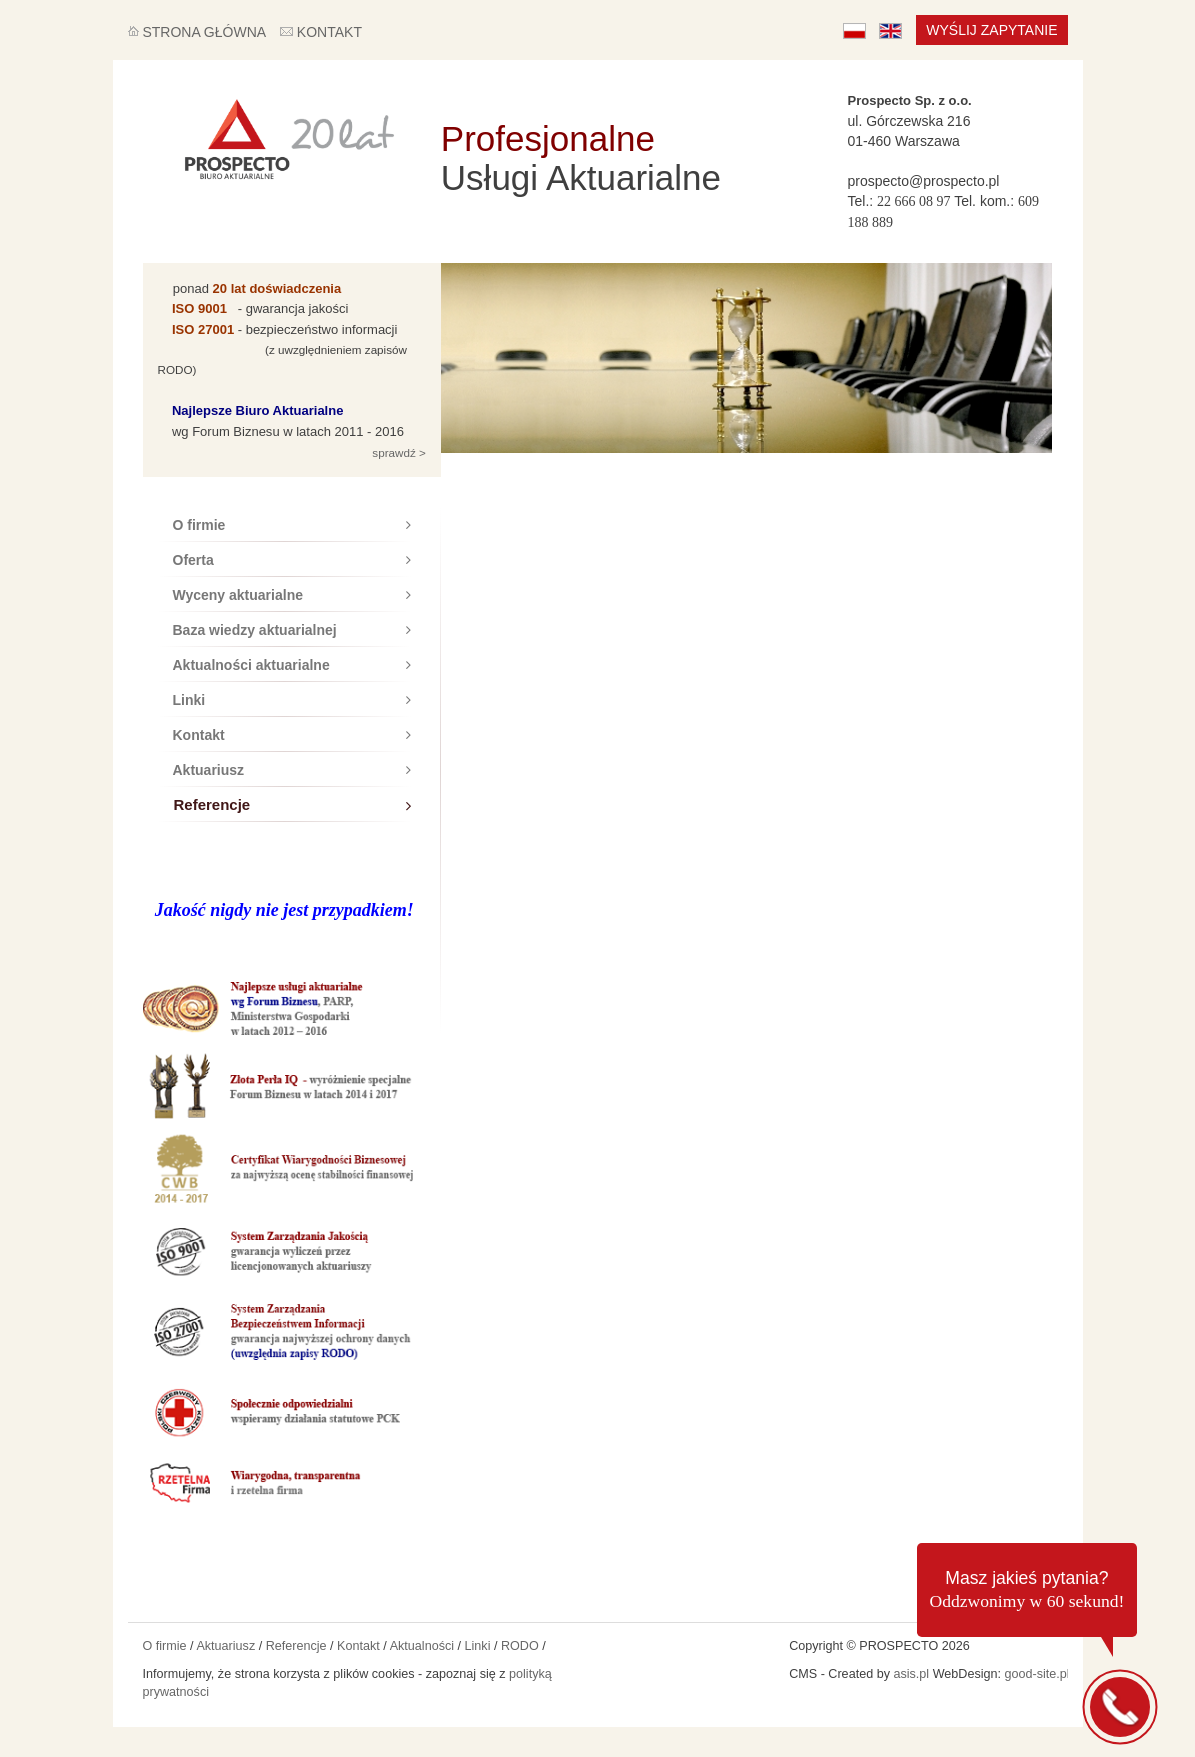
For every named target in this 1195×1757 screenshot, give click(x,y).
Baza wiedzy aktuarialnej (292, 630)
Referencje (292, 804)
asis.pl (911, 1674)
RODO (520, 1646)
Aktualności (422, 1646)
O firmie (292, 525)
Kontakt (292, 735)
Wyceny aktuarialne (292, 595)
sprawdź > (397, 452)
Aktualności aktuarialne (292, 665)
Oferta (292, 560)
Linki (292, 700)
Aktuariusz (292, 770)
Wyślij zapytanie (991, 30)
